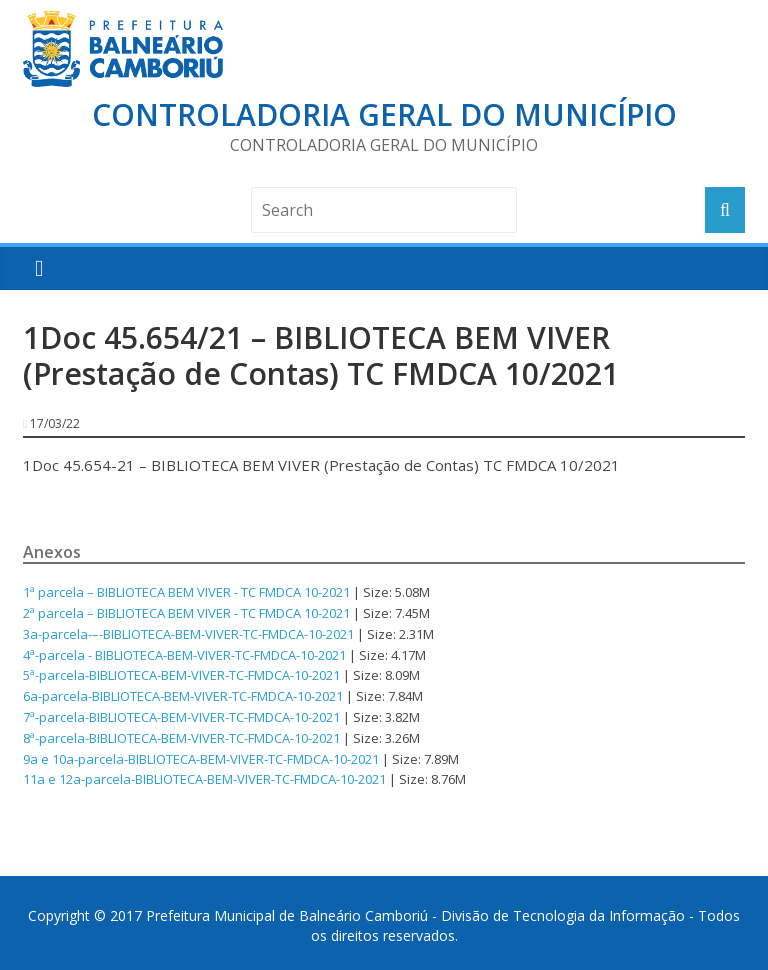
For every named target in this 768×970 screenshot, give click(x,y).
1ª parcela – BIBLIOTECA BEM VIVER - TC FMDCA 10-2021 (186, 592)
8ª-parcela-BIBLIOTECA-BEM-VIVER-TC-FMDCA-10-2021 (181, 738)
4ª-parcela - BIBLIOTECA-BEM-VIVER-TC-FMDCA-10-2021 (184, 655)
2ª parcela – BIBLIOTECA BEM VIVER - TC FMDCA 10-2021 (186, 613)
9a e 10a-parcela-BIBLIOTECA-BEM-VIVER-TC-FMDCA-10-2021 (201, 759)
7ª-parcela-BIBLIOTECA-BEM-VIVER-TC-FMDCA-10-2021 (181, 717)
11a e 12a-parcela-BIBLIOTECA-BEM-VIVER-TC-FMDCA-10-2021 (204, 779)
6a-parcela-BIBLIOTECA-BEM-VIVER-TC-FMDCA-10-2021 (183, 696)
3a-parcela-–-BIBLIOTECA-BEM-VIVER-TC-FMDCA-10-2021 (188, 634)
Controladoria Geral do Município (384, 114)
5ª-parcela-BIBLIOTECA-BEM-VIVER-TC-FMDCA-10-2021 (181, 675)
